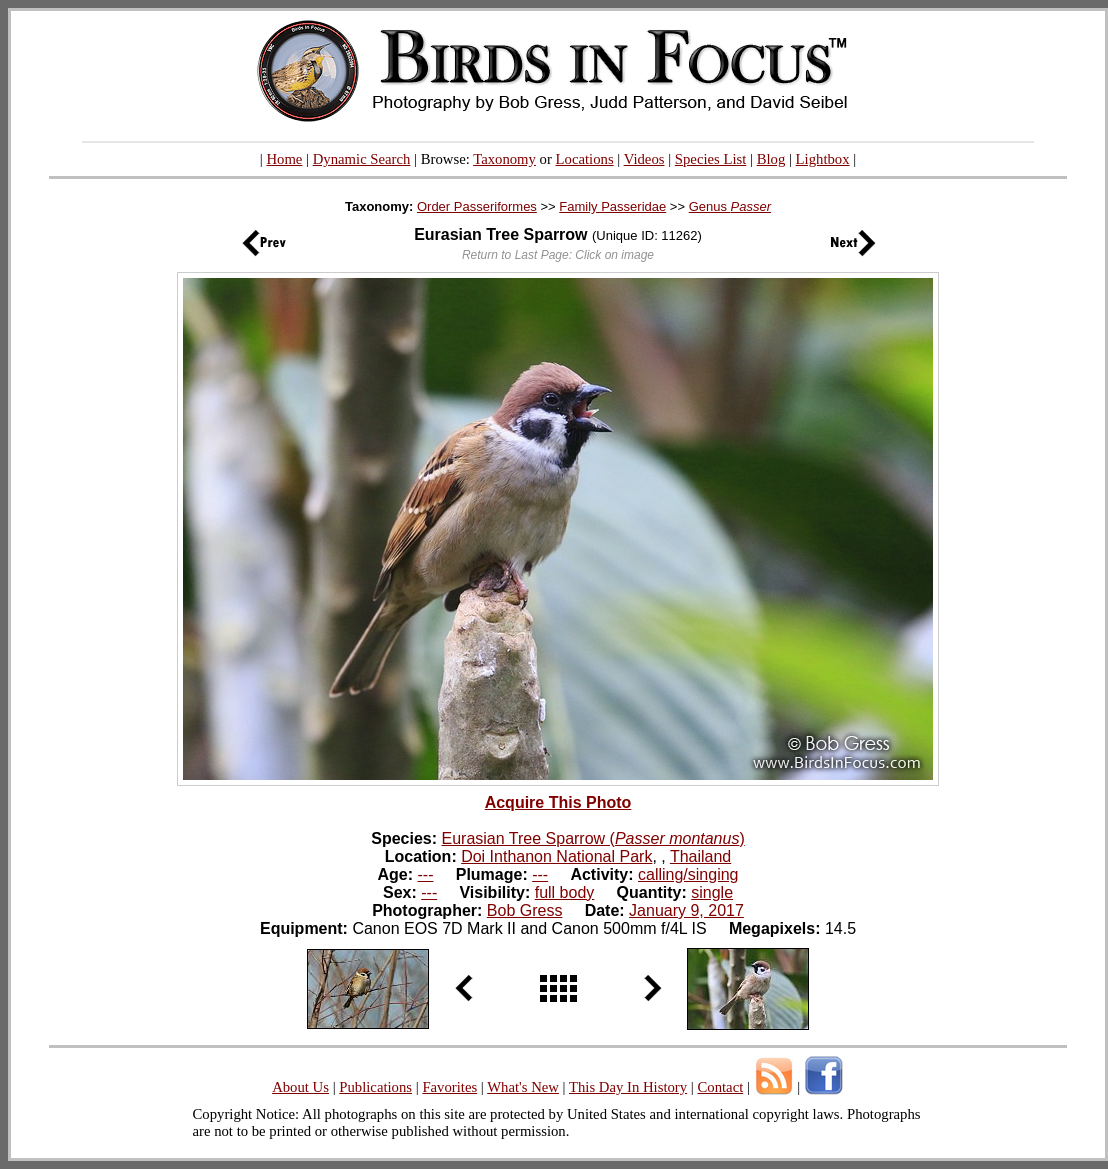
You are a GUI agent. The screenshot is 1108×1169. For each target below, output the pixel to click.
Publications (375, 1087)
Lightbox (823, 159)
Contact (720, 1087)
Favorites (449, 1087)
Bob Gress (525, 910)
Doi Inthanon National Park (556, 856)
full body (565, 892)
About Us (300, 1087)
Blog (771, 159)
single (712, 892)
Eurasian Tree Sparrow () (593, 838)
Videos (644, 159)
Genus (730, 206)
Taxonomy (504, 159)
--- (426, 874)
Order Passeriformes (477, 206)
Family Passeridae (612, 206)
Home (284, 159)
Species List (711, 159)
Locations (585, 159)
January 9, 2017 (686, 910)
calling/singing (688, 874)
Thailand (700, 856)
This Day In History (628, 1087)
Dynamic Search (362, 159)
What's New (523, 1087)
